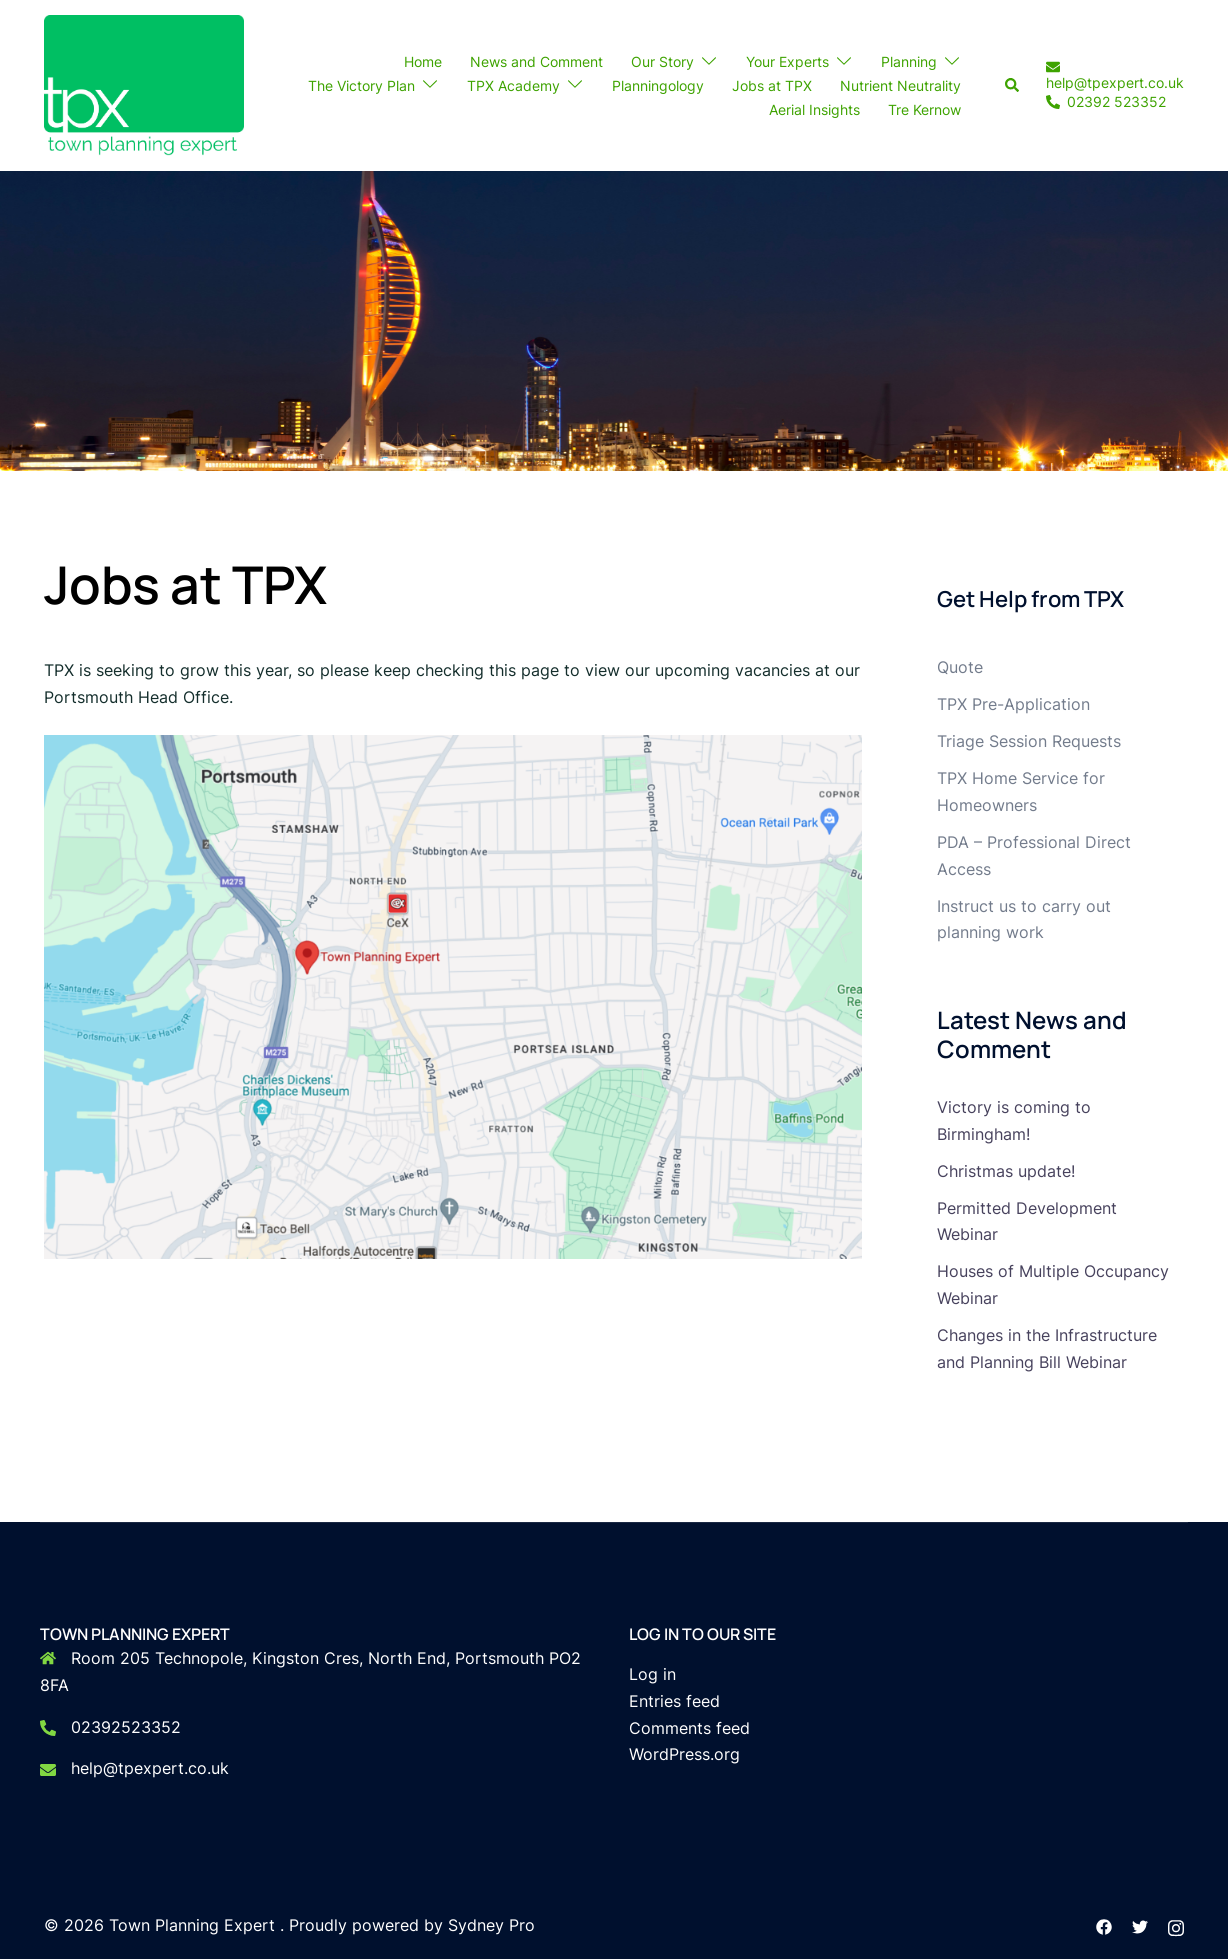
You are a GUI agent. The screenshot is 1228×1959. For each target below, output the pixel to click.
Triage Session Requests (1029, 741)
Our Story (662, 61)
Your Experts (787, 61)
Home (423, 61)
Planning (909, 61)
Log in (652, 1674)
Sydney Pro (491, 1925)
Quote (960, 667)
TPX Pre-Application (1013, 704)
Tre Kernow (924, 109)
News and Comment (536, 61)
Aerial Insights (814, 109)
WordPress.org (684, 1754)
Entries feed (674, 1701)
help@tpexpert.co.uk (1115, 75)
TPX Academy (513, 85)
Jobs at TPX (772, 85)
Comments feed (689, 1728)
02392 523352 (1106, 103)
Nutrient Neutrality (900, 85)
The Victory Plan (361, 85)
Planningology (658, 85)
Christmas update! (1006, 1171)
